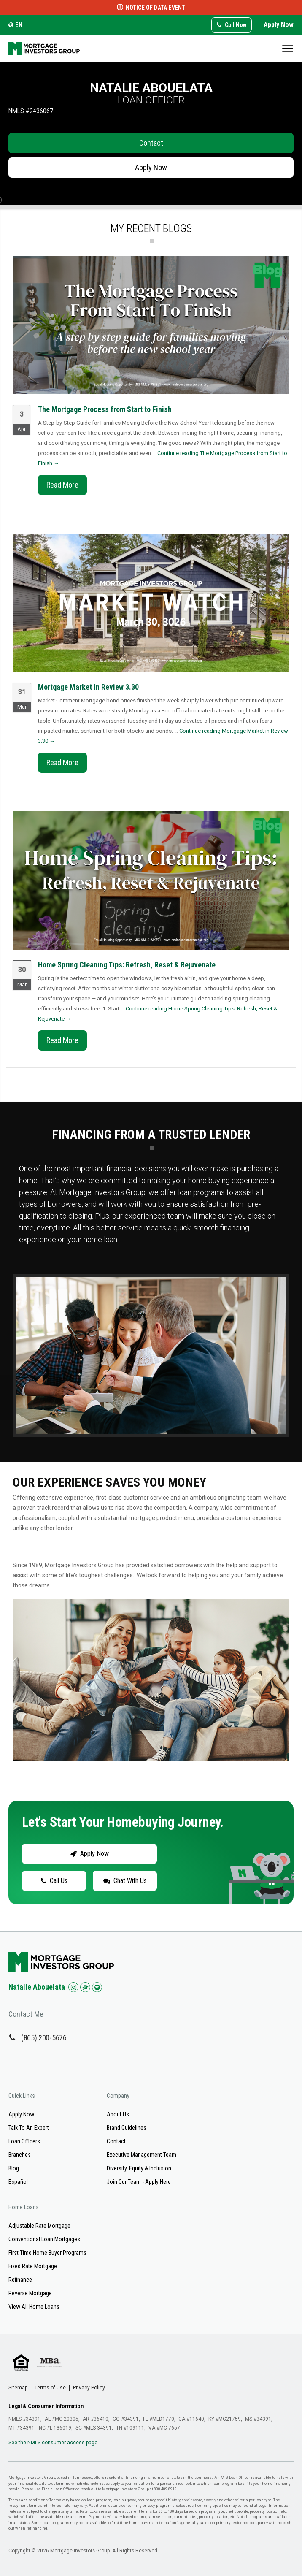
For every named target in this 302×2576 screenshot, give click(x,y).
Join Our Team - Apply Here (139, 2181)
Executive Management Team (141, 2154)
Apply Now (279, 25)
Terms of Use (50, 2388)
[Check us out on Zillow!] (85, 1987)
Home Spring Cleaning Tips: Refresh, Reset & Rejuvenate (127, 964)
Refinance (20, 2279)
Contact (151, 142)
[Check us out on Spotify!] (97, 1987)
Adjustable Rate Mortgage (39, 2225)
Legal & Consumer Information (46, 2406)
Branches (19, 2154)
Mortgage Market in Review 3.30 (88, 687)
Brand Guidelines (126, 2127)
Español (18, 2181)
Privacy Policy (89, 2388)
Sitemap (17, 2388)
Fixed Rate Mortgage (32, 2266)
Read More (62, 484)
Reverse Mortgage (30, 2293)
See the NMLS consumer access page (52, 2443)
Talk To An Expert (28, 2127)
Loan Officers (24, 2141)
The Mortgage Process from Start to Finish (105, 409)
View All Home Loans (33, 2306)
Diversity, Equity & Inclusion (139, 2168)
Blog (13, 2168)
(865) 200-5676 (44, 2037)
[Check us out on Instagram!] (73, 1987)
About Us (118, 2114)
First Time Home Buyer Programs (47, 2252)
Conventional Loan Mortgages (44, 2239)
